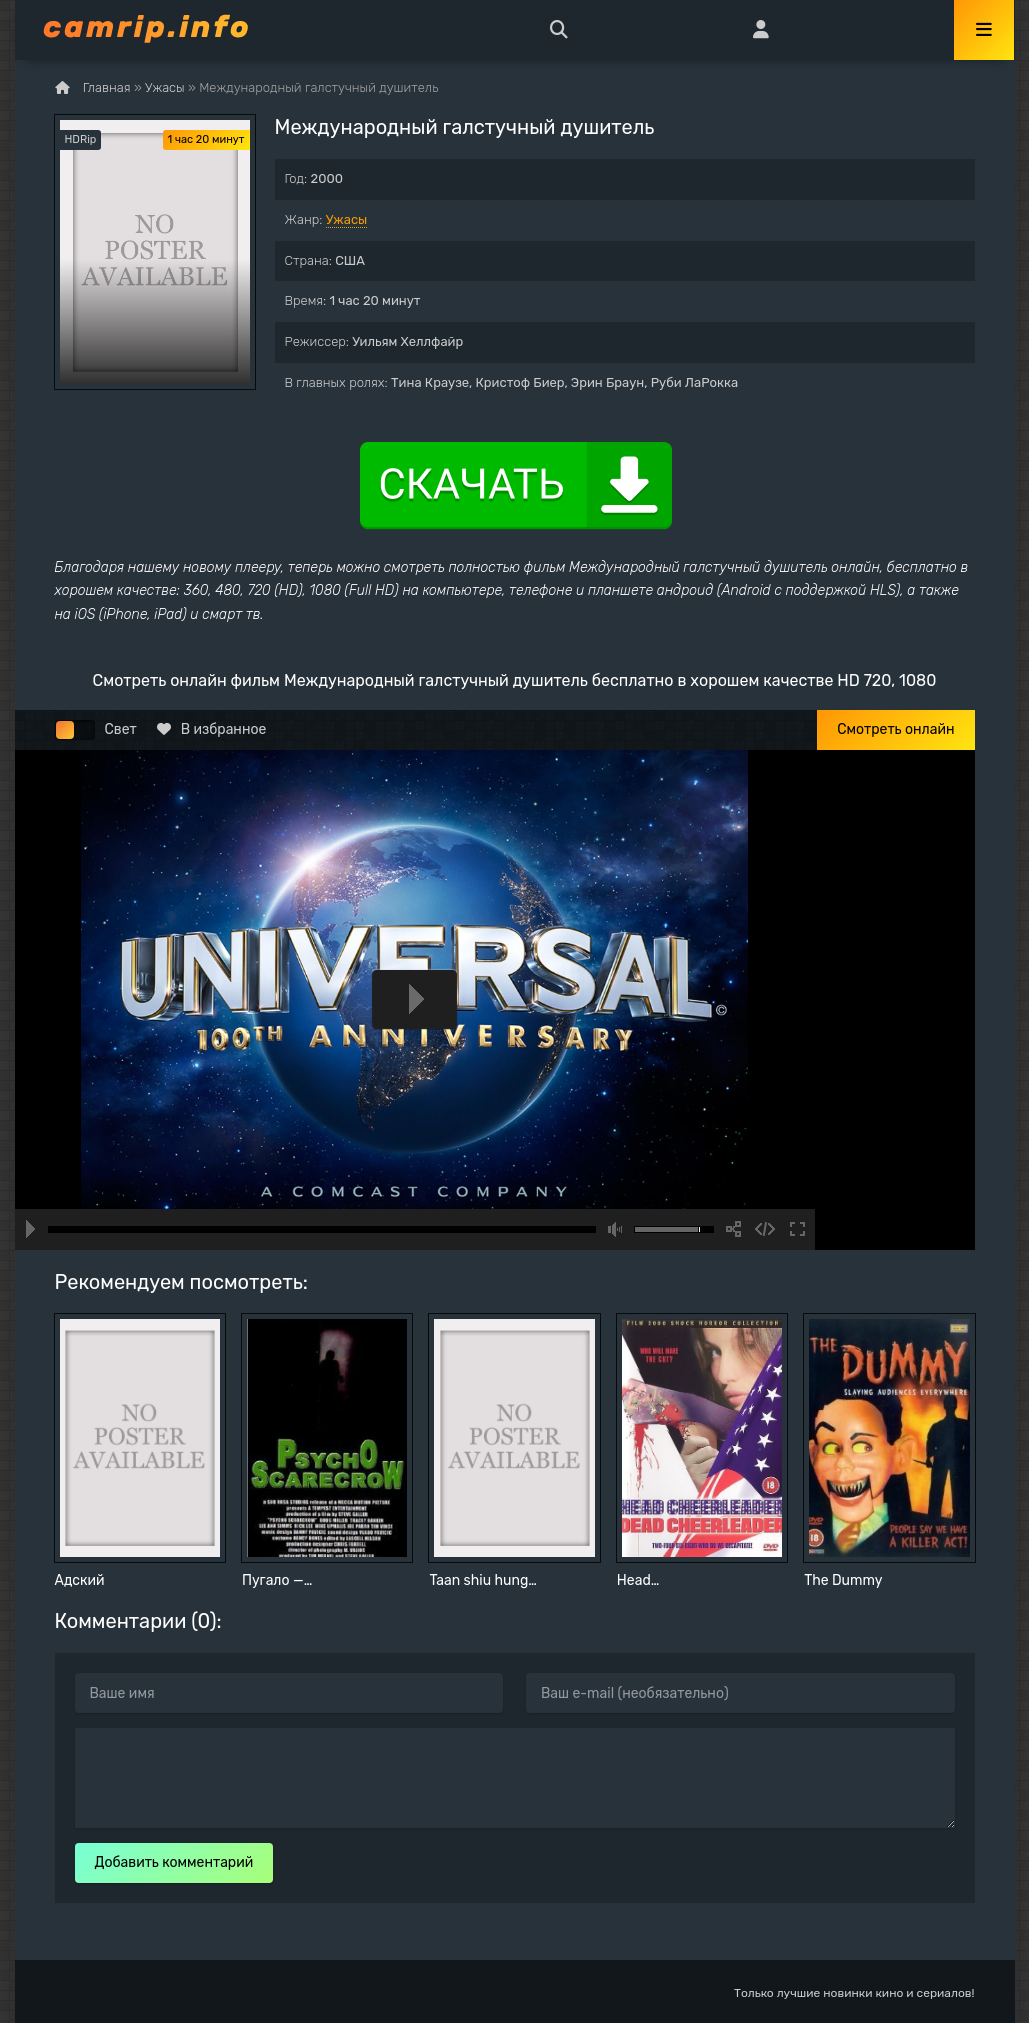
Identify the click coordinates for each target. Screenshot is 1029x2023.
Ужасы (347, 219)
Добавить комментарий (174, 1862)
